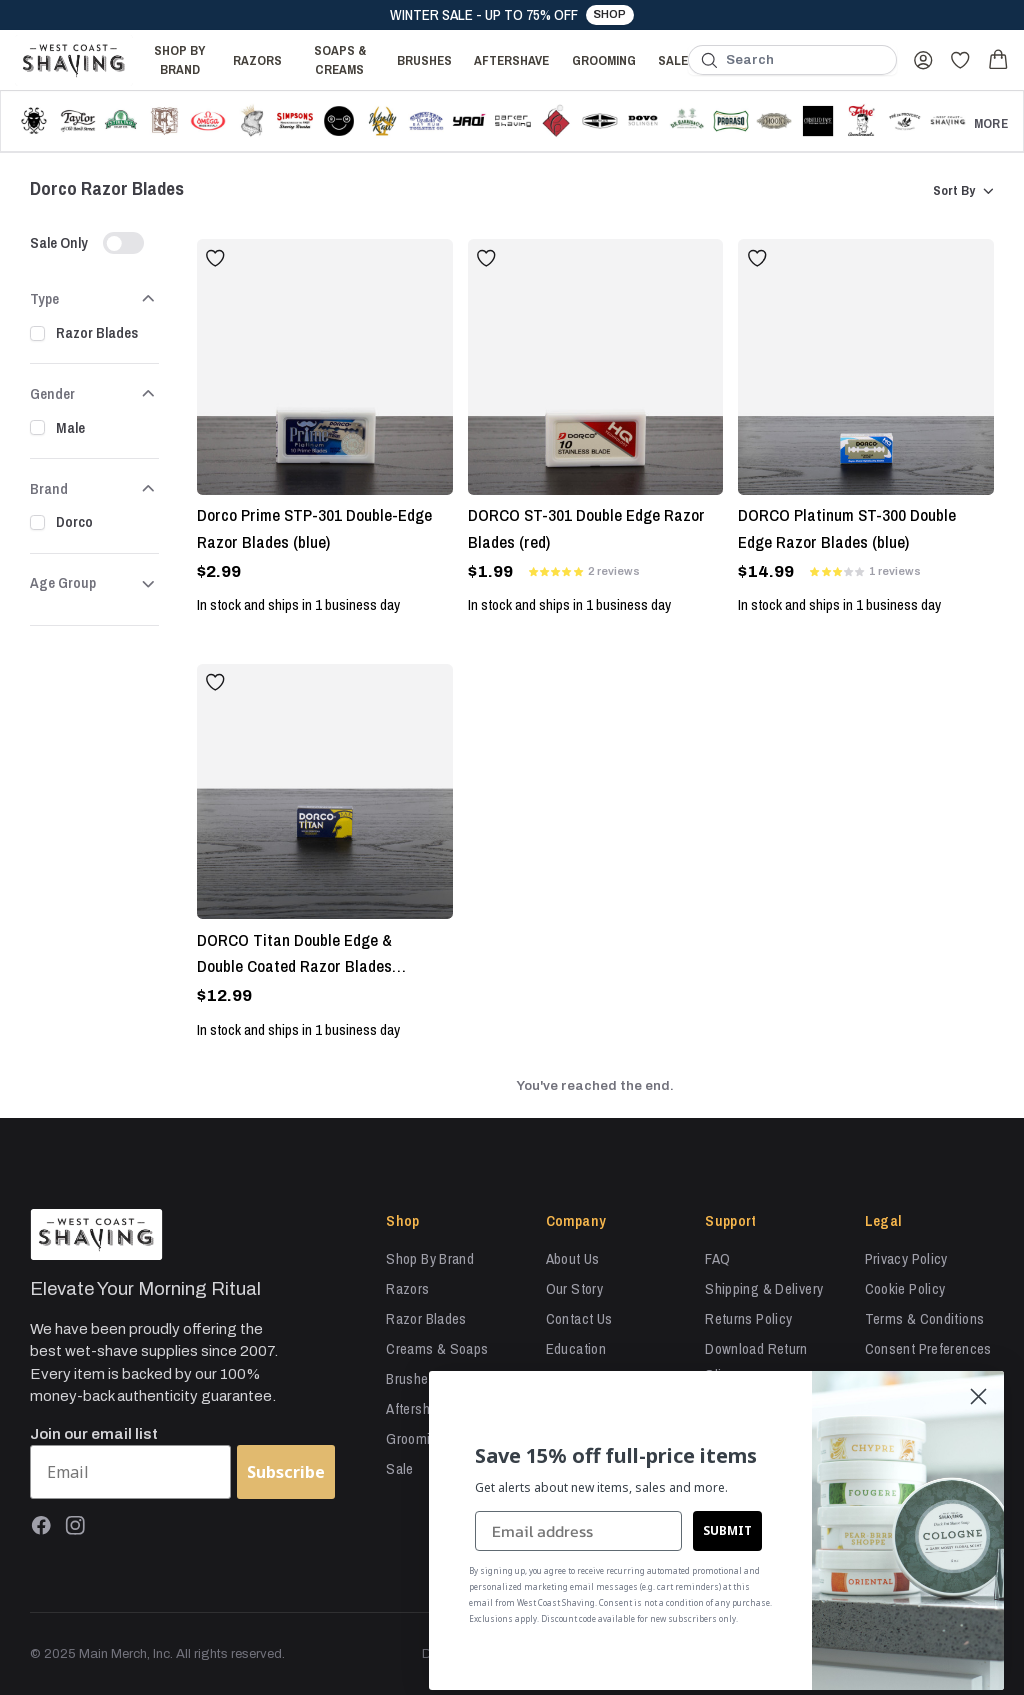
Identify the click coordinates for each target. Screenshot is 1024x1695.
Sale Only (59, 242)
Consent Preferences (928, 1348)
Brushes (424, 60)
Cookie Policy (905, 1288)
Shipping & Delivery (764, 1288)
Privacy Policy (906, 1258)
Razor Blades (97, 332)
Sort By (963, 190)
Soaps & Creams (340, 59)
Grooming (604, 60)
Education (576, 1348)
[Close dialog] (978, 1396)
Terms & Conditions (925, 1318)
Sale (673, 60)
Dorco (74, 521)
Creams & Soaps (437, 1348)
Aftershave (511, 60)
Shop (609, 14)
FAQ (717, 1258)
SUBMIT (727, 1529)
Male (70, 427)
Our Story (574, 1288)
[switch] (123, 243)
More (991, 123)
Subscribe (286, 1472)
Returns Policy (748, 1318)
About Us (573, 1258)
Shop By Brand (179, 59)
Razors (257, 60)
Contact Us (579, 1318)
